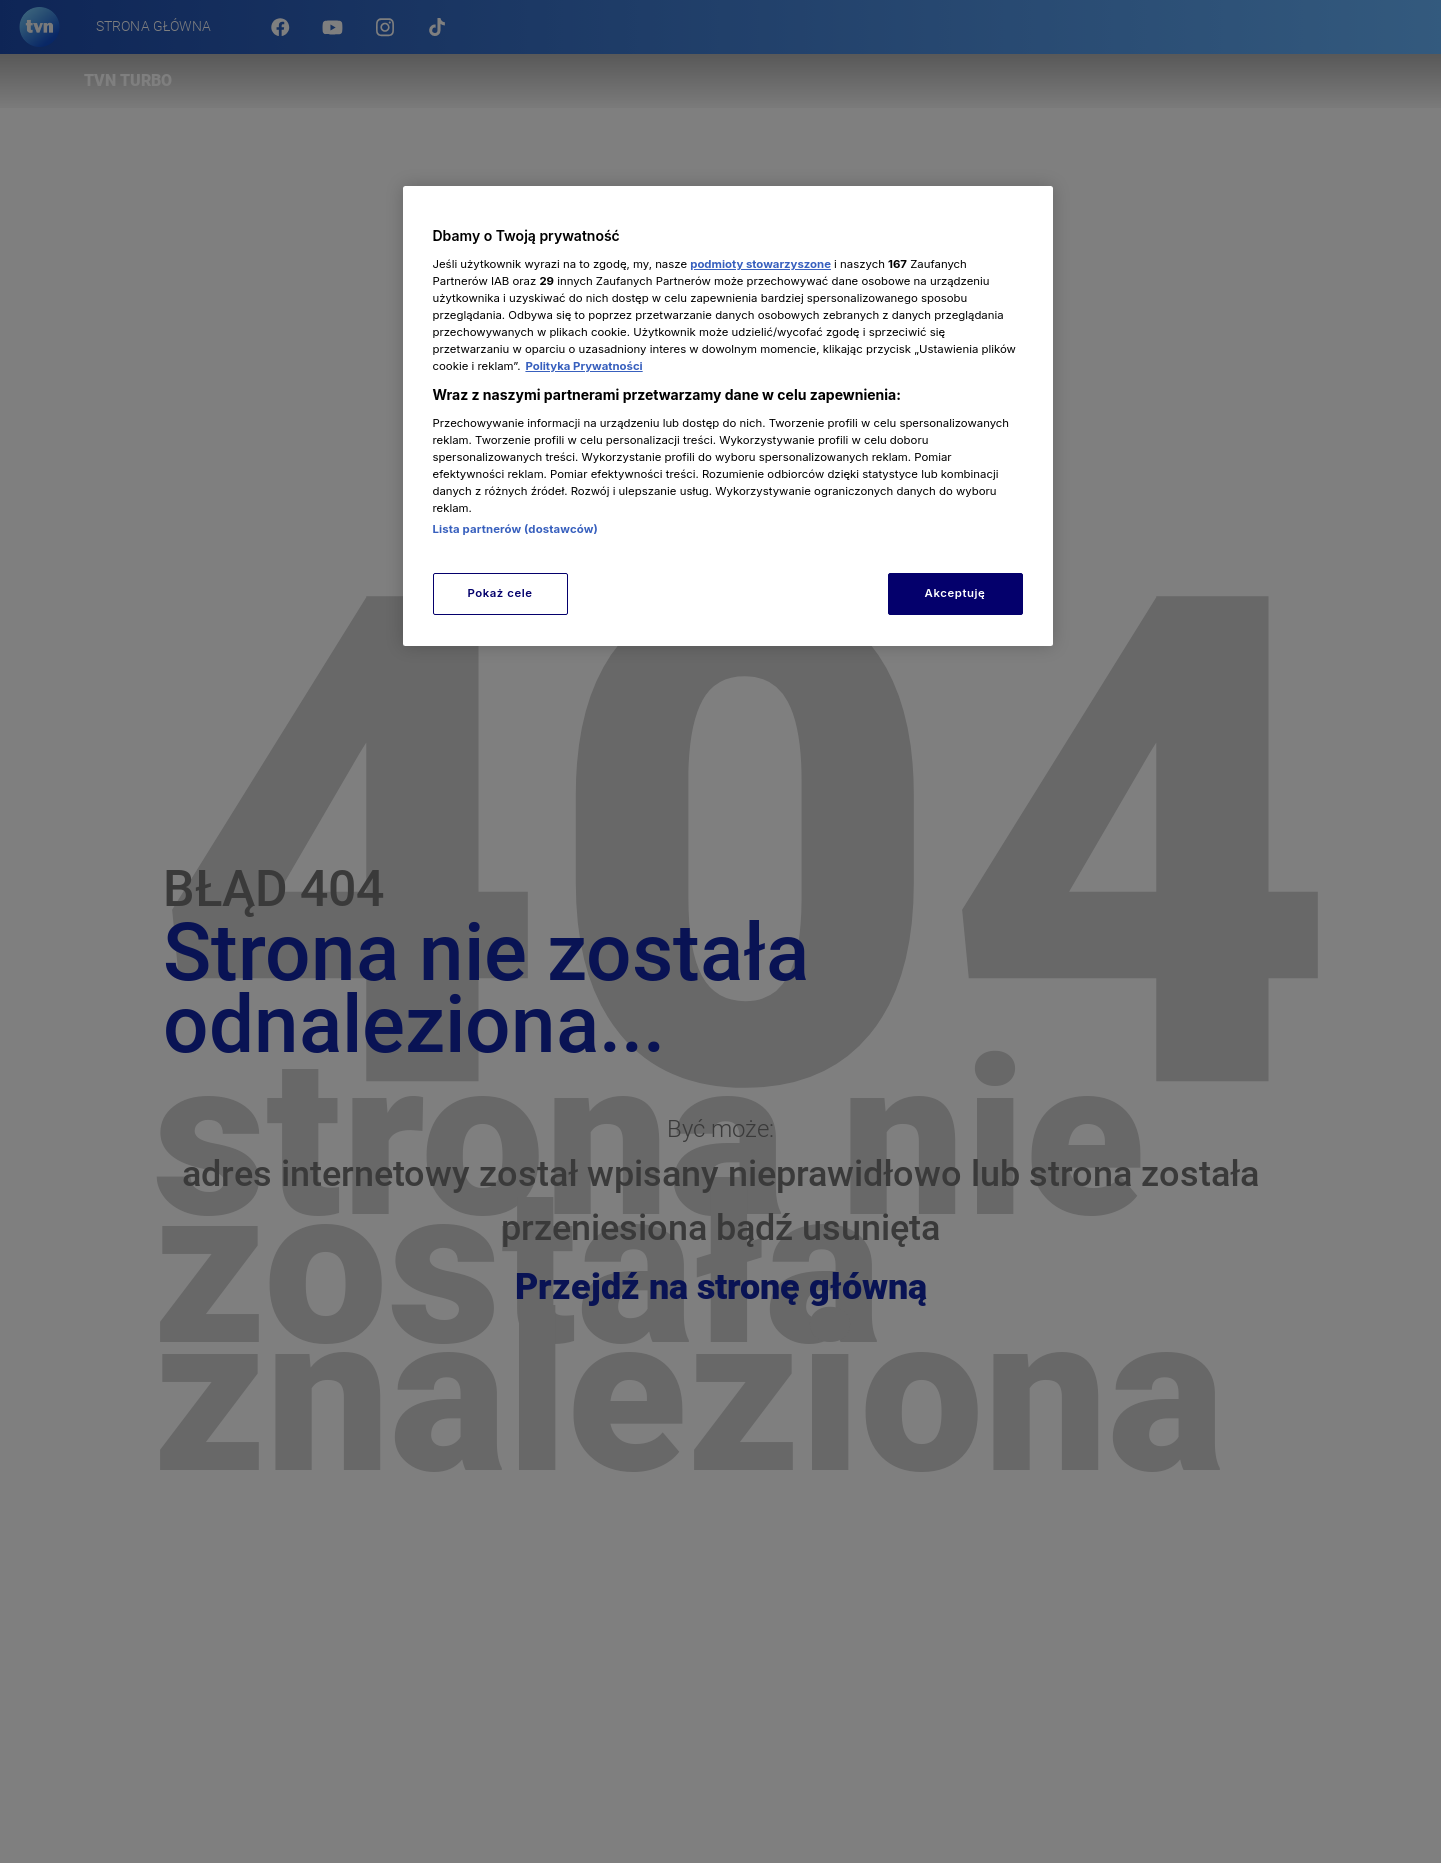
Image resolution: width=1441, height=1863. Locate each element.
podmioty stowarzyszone (760, 264)
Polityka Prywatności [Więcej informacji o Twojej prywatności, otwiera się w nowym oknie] (583, 366)
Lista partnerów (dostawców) (515, 529)
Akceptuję (955, 593)
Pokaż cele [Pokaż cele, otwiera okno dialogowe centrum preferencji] (499, 593)
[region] (728, 415)
